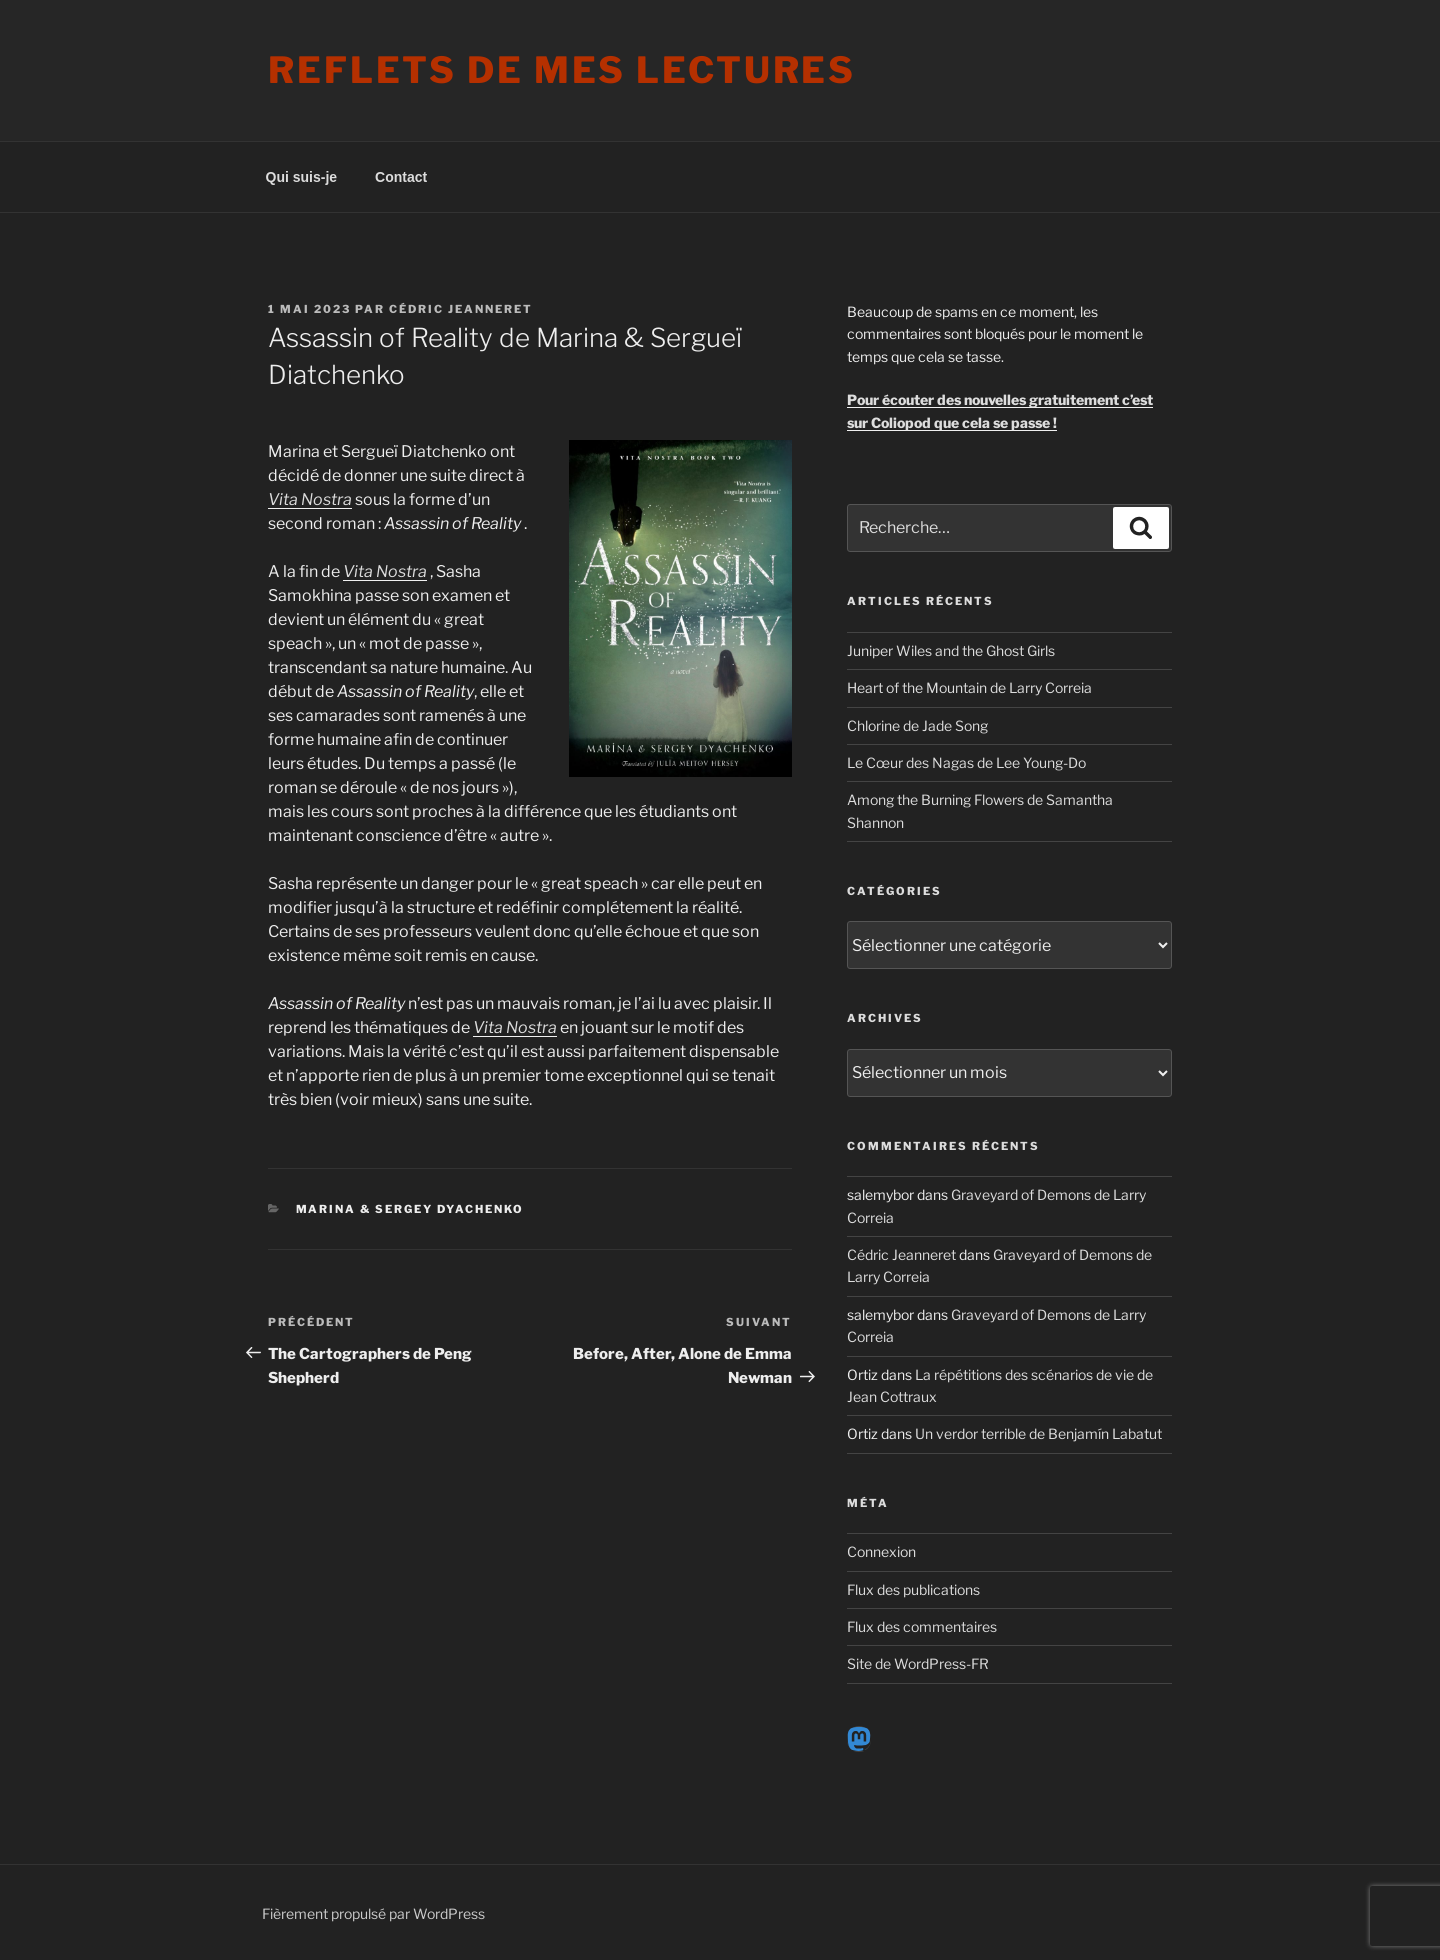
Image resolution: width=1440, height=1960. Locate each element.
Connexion (881, 1551)
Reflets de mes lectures (562, 70)
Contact (401, 177)
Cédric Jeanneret (461, 309)
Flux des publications (913, 1589)
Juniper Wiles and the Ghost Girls (951, 650)
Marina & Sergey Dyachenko (410, 1209)
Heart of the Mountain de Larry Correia (969, 687)
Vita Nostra (385, 571)
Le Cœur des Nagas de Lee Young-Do (966, 762)
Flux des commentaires (922, 1626)
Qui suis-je (302, 177)
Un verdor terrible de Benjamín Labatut (1038, 1433)
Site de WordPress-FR (918, 1663)
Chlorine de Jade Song (917, 725)
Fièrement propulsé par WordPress (373, 1913)
